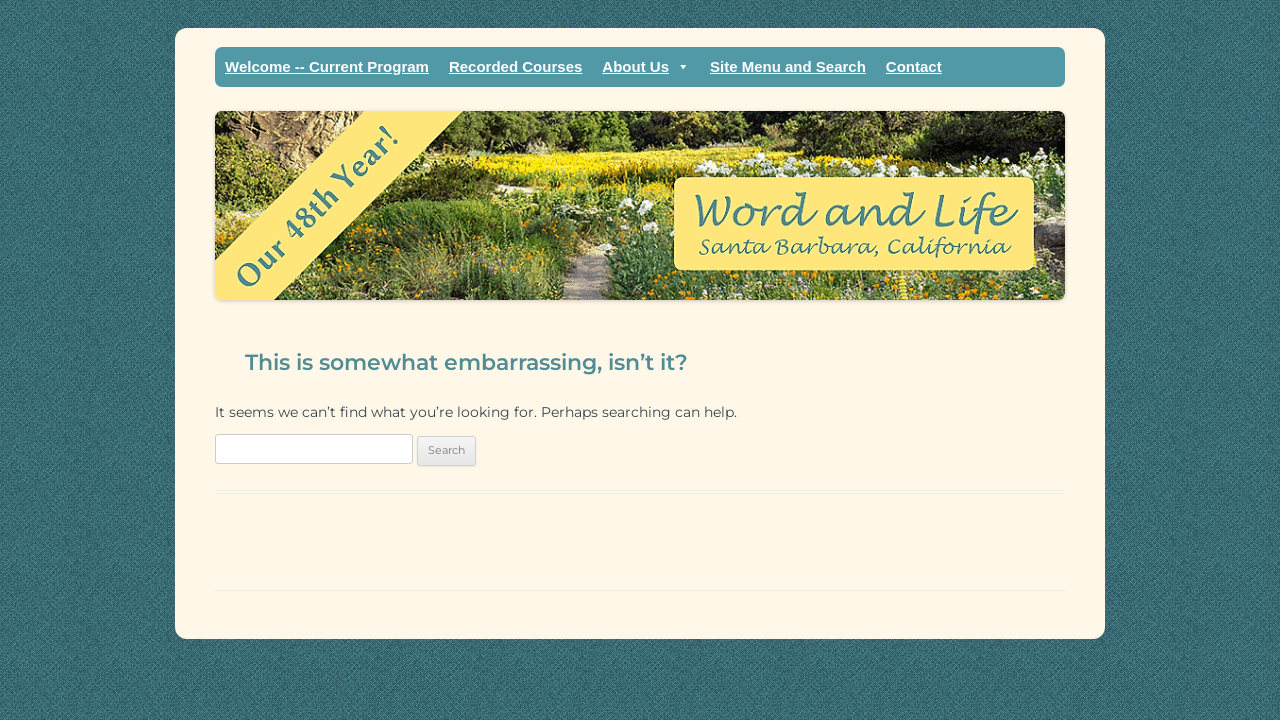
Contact (914, 66)
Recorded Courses (515, 66)
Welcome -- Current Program (327, 66)
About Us (646, 67)
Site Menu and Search (788, 66)
